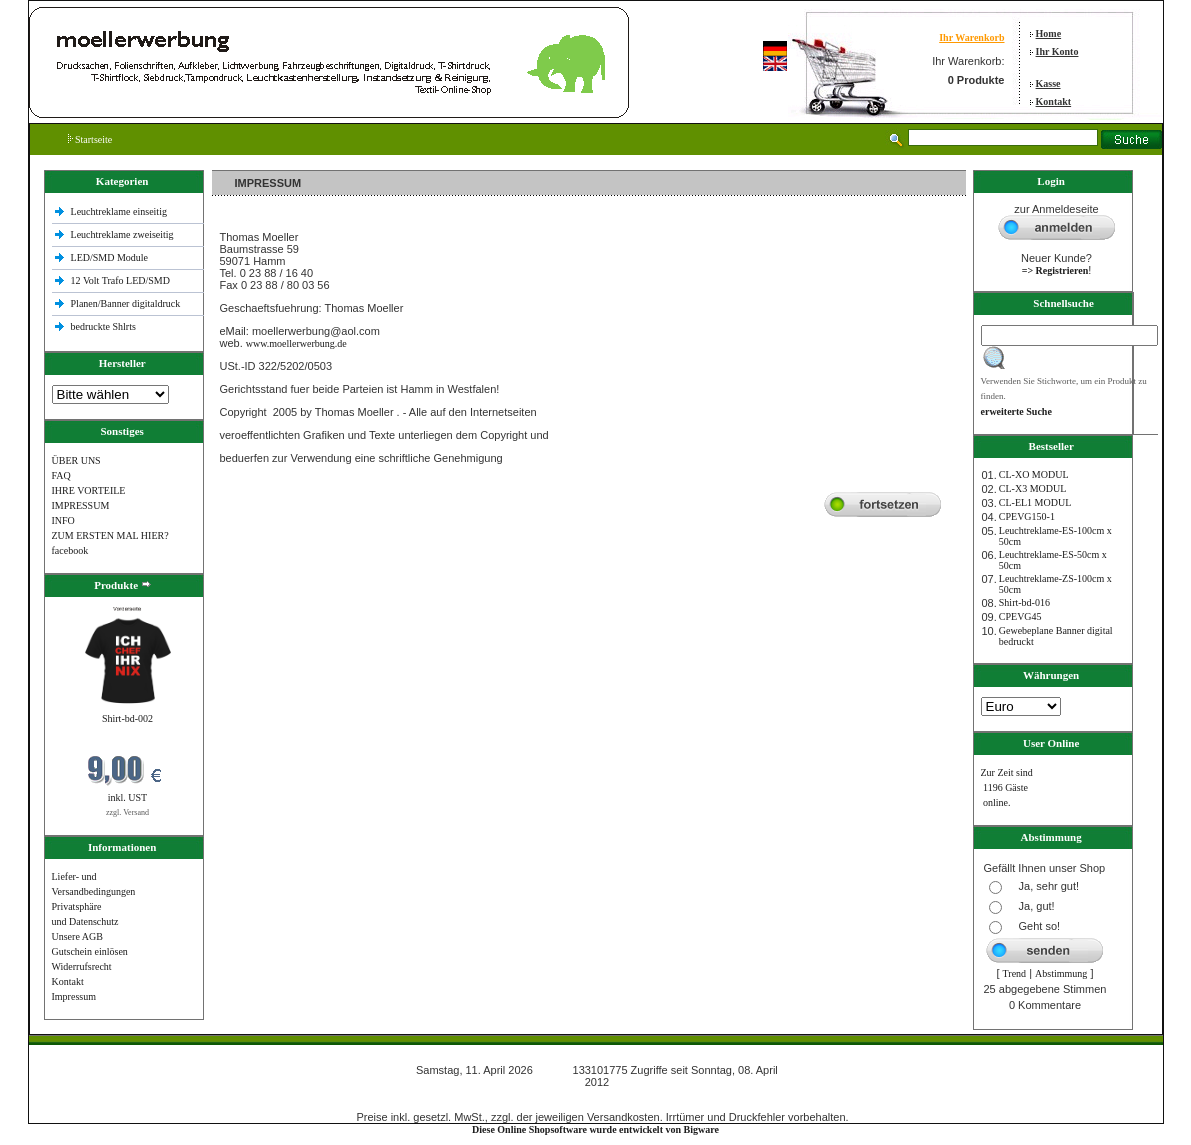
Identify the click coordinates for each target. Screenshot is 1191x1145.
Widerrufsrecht (82, 966)
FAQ (61, 475)
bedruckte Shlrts (103, 326)
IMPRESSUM (81, 505)
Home (1049, 33)
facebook (70, 550)
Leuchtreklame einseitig (120, 211)
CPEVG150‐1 (1027, 516)
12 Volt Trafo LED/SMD (120, 280)
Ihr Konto (1057, 51)
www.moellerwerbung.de (296, 343)
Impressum (74, 996)
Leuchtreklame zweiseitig (124, 234)
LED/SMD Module (110, 257)
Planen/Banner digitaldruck (126, 303)
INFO (63, 520)
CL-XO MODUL (1034, 474)
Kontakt (1054, 101)
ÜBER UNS (76, 460)
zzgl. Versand (127, 812)
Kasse (1048, 83)
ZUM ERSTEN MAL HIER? (110, 535)
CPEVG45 (1020, 616)
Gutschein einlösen (90, 951)
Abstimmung (1061, 973)
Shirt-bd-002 (127, 718)
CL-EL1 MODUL (1035, 502)
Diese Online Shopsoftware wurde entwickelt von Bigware (595, 1129)
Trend (1015, 973)
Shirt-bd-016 (1024, 602)
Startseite (90, 139)
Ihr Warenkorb (971, 37)
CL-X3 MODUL (1033, 488)
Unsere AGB (77, 936)
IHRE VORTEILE (89, 490)
